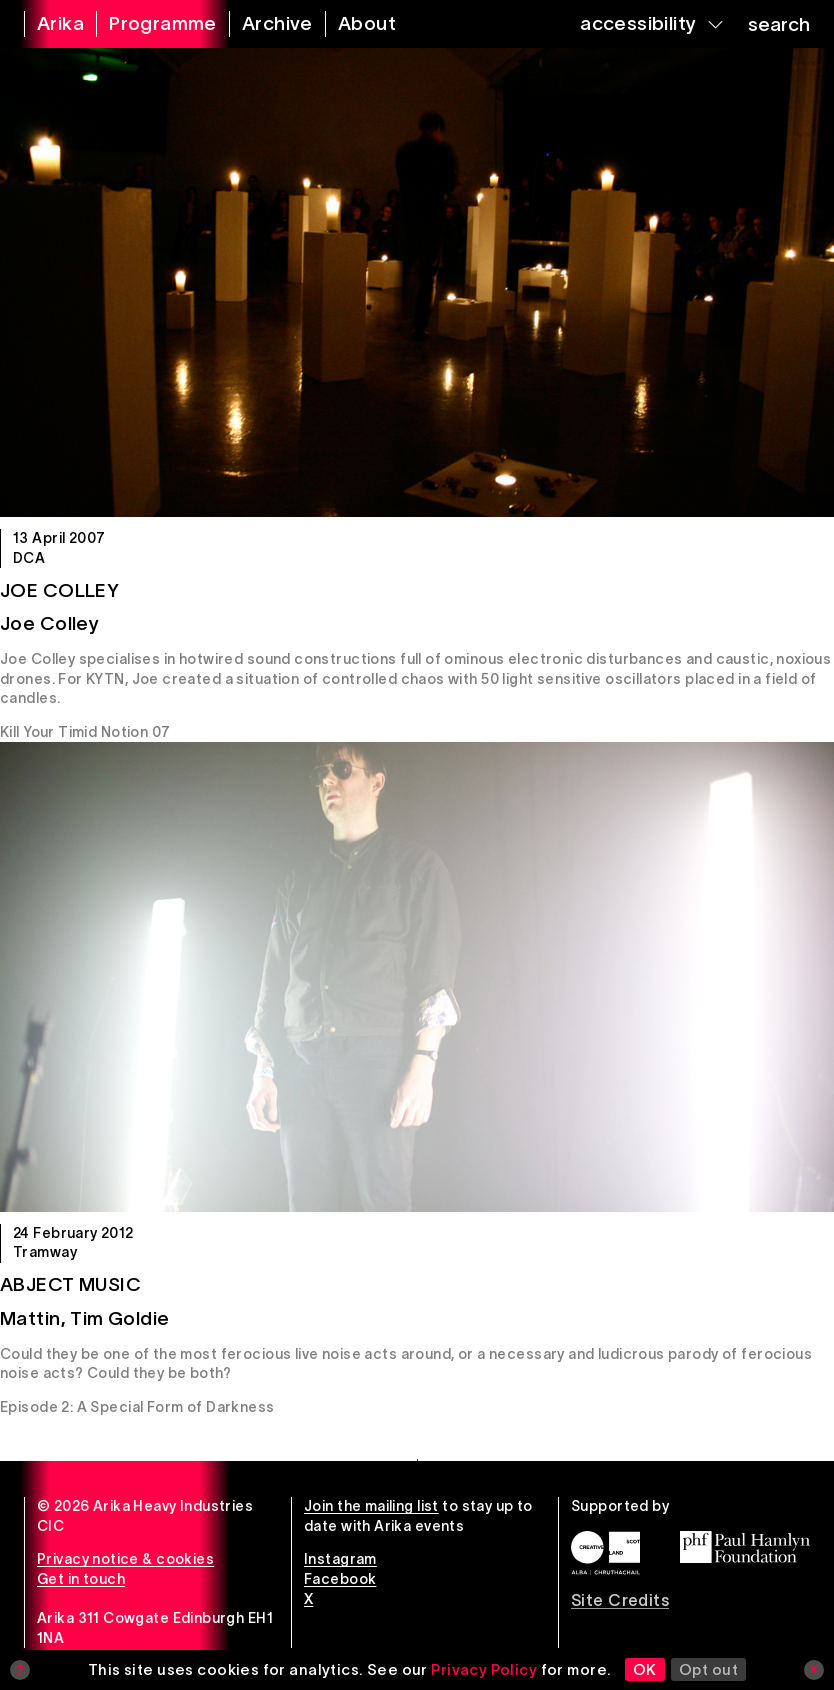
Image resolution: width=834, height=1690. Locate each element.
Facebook (340, 1579)
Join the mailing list (371, 1506)
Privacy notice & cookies (125, 1559)
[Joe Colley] (417, 282)
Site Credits (620, 1600)
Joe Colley (59, 590)
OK (645, 1669)
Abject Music (70, 1284)
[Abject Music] (417, 976)
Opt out (708, 1669)
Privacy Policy (484, 1669)
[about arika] (354, 24)
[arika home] (48, 24)
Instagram (340, 1559)
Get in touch (81, 1579)
